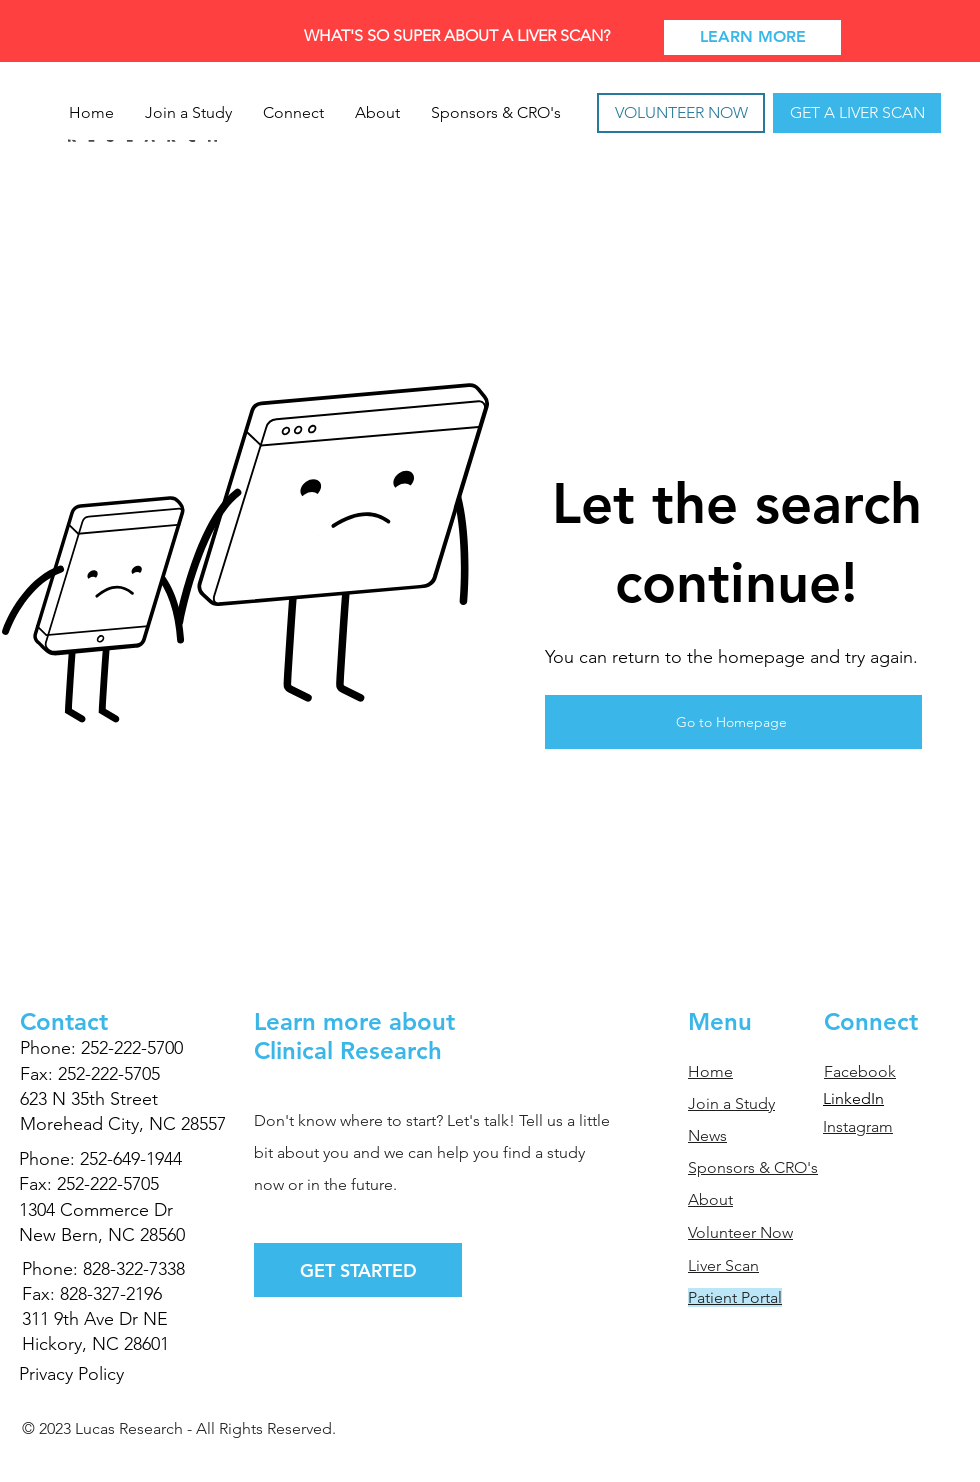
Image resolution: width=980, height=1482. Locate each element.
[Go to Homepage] (733, 722)
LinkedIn (853, 1098)
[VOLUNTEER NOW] (681, 113)
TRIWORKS (149, 1460)
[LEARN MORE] (752, 37)
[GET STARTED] (358, 1270)
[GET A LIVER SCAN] (857, 113)
